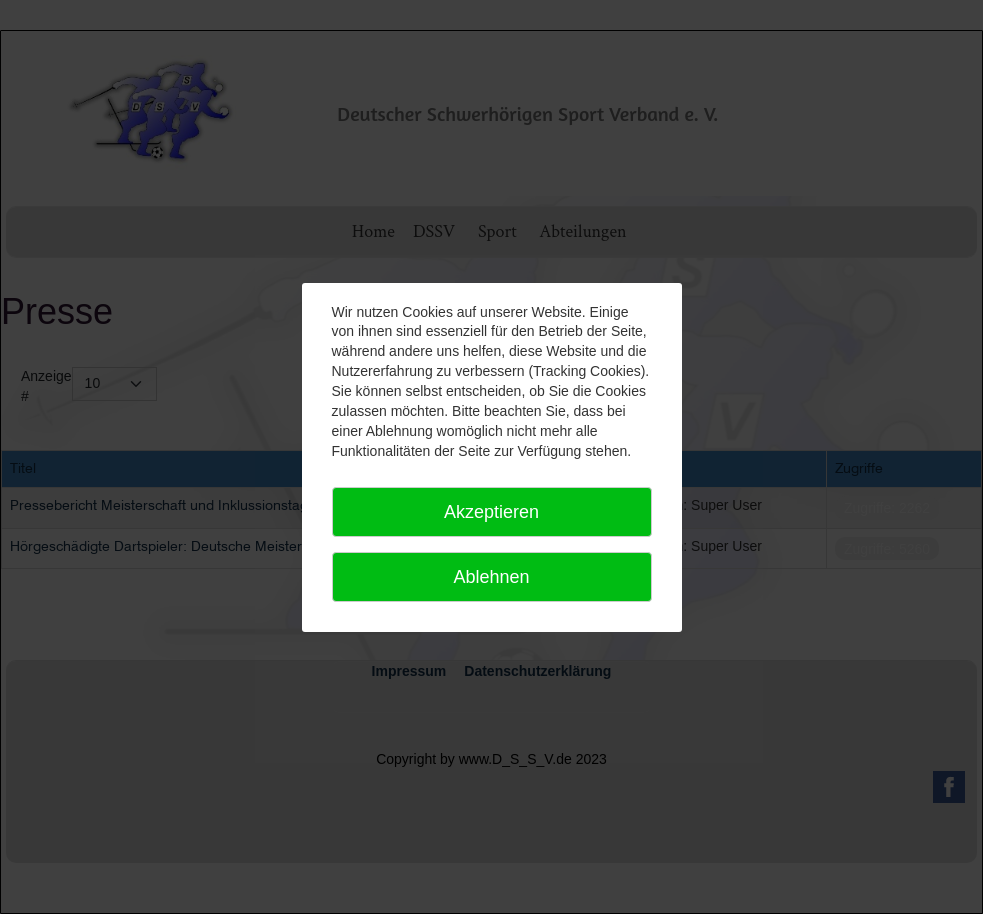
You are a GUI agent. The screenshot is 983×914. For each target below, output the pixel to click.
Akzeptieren (491, 512)
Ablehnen (491, 577)
